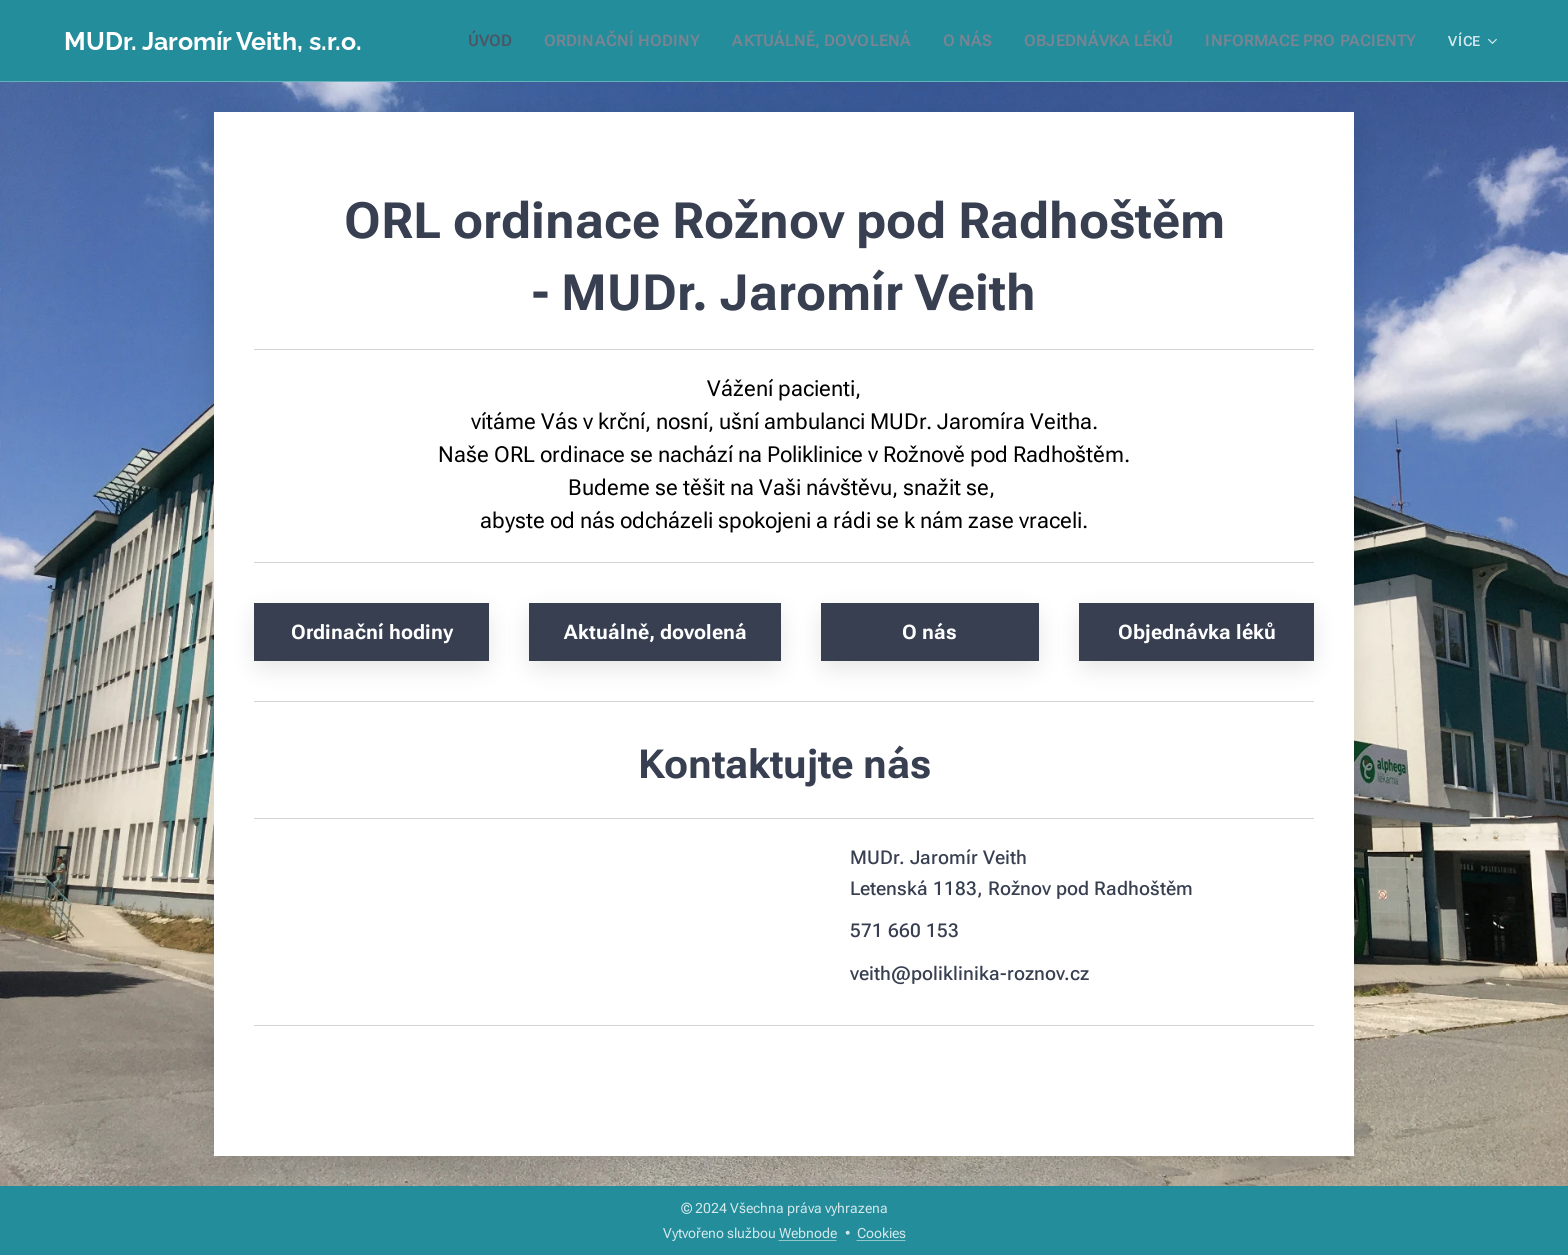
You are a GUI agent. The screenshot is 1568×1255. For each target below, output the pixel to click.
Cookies (881, 1233)
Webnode (808, 1233)
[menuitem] (555, 41)
